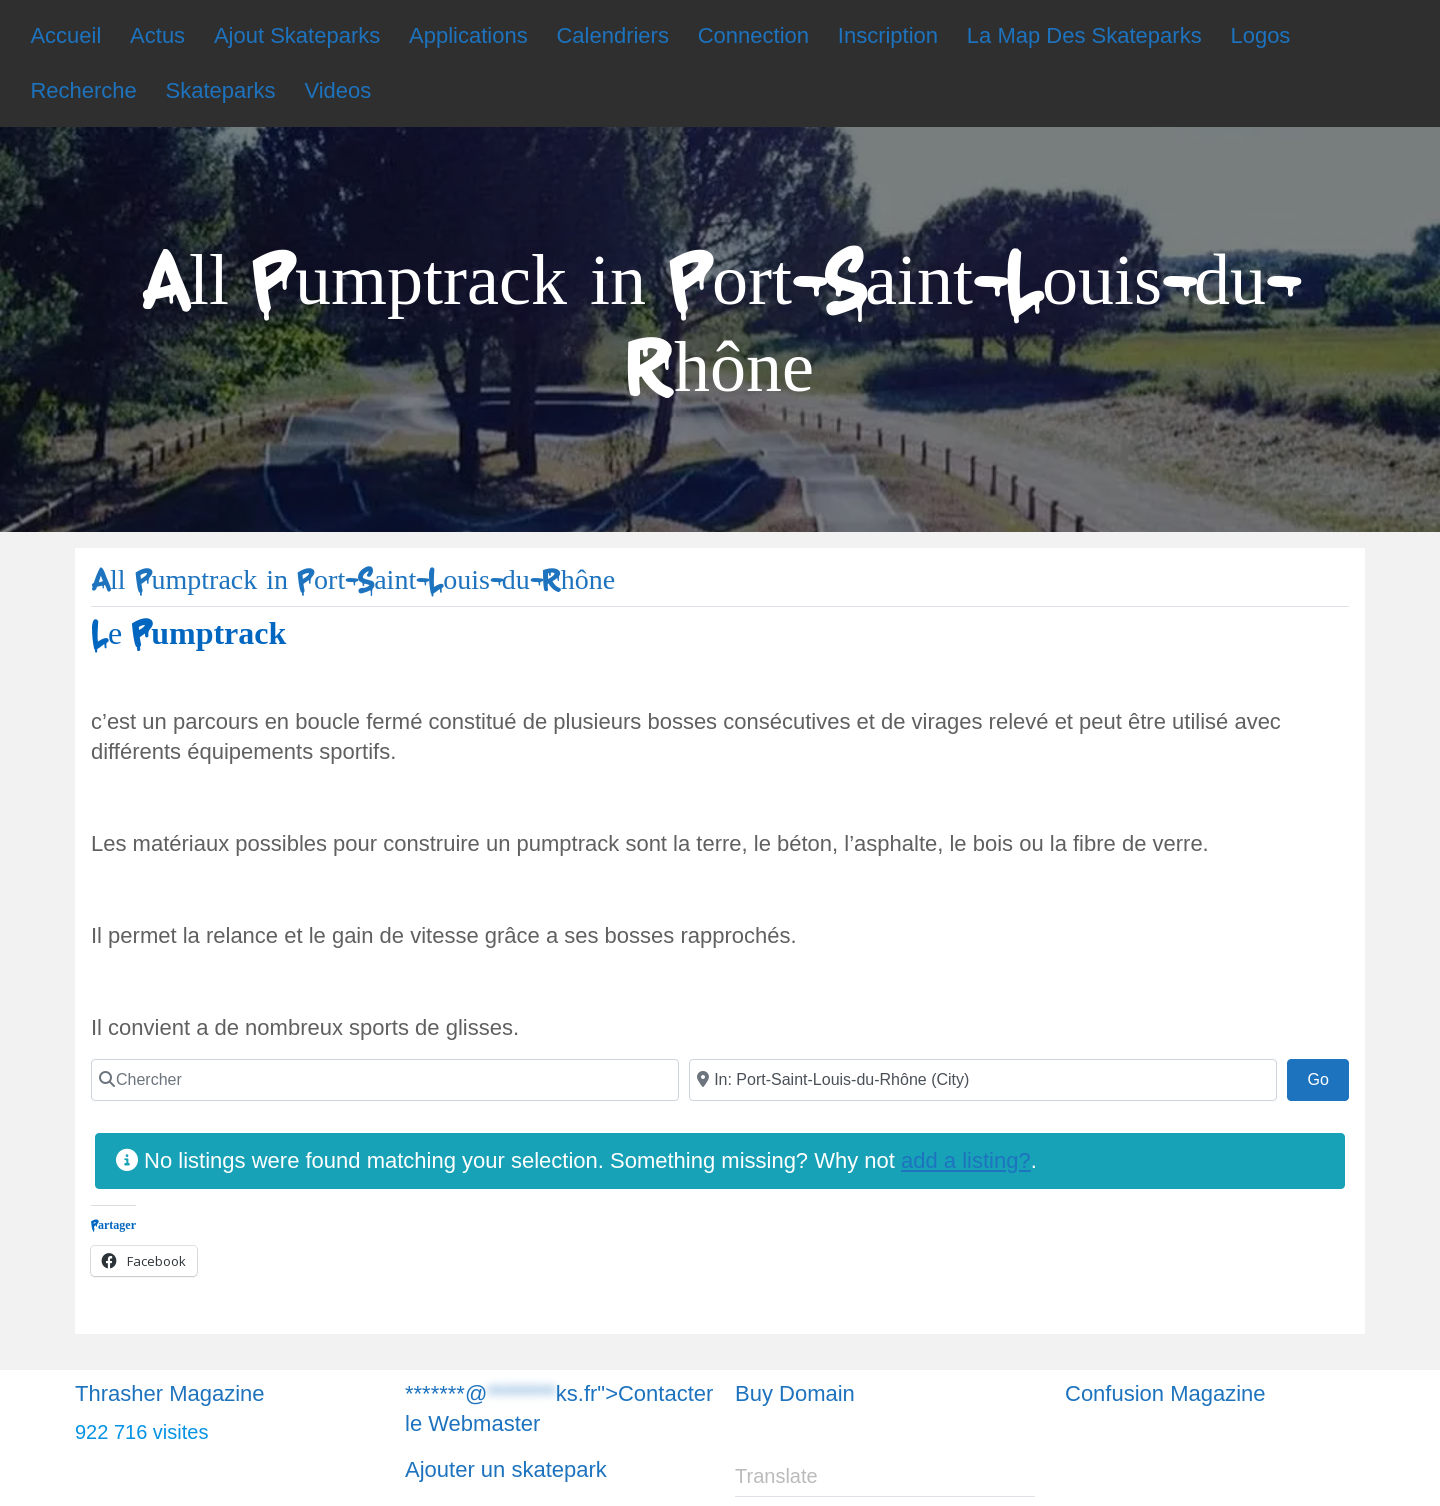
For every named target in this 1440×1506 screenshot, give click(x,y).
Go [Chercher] (1328, 1077)
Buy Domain (795, 1393)
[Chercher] (385, 1080)
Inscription (888, 35)
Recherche (83, 90)
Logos (1260, 35)
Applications (468, 35)
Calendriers (612, 35)
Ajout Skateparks (297, 35)
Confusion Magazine (1165, 1393)
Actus (157, 35)
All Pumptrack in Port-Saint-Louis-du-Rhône (353, 580)
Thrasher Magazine (170, 1393)
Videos (337, 90)
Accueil (65, 35)
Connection (753, 35)
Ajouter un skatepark (506, 1469)
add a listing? (966, 1160)
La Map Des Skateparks (1084, 35)
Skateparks (221, 90)
